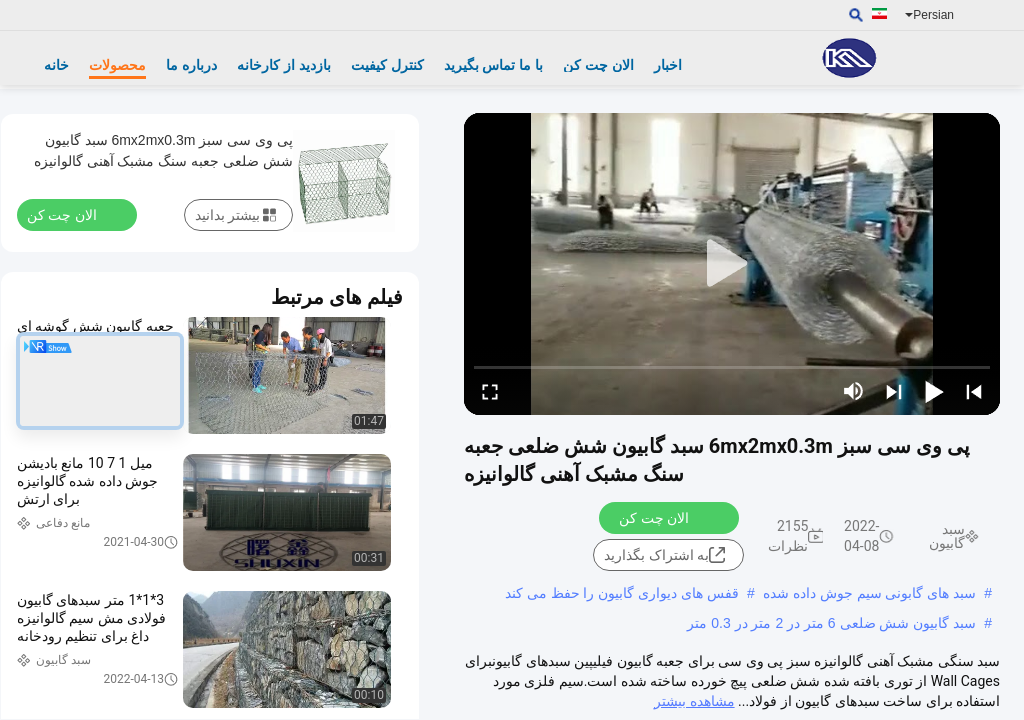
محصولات (117, 65)
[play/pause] (934, 391)
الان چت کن (598, 65)
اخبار (668, 65)
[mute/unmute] (854, 391)
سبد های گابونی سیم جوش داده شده (869, 593)
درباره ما (191, 65)
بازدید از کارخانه (284, 65)
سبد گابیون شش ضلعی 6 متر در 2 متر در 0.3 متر (831, 623)
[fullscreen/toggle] (490, 391)
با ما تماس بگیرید (494, 65)
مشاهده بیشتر (694, 701)
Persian (929, 15)
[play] (732, 264)
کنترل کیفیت (387, 65)
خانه (56, 65)
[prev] (974, 391)
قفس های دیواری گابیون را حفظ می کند (622, 593)
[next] (894, 391)
